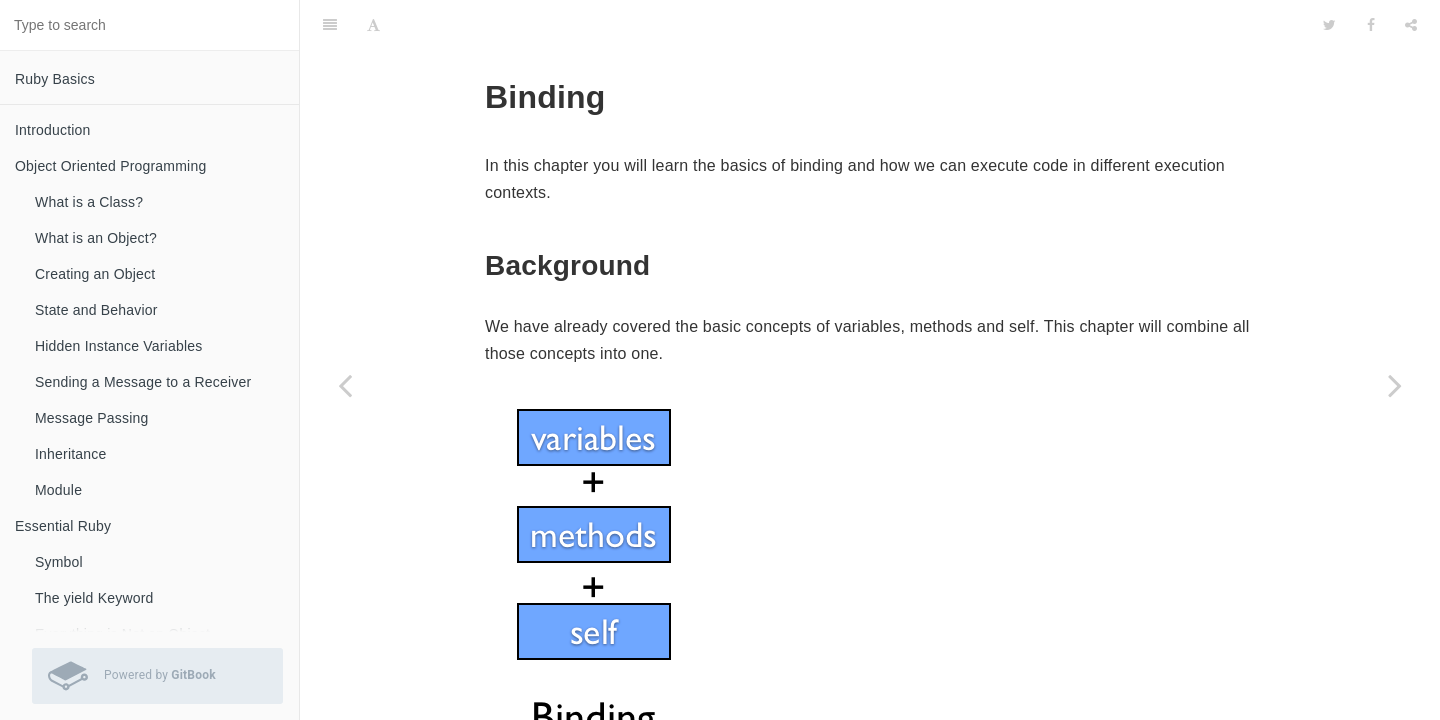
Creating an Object (95, 274)
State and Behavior (96, 310)
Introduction (53, 130)
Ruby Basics (55, 79)
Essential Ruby (63, 526)
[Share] (1411, 25)
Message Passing (92, 418)
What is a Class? (89, 202)
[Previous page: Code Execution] (345, 385)
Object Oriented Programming (110, 166)
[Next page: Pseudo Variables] (1395, 385)
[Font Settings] (373, 25)
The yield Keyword (94, 598)
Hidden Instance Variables (118, 346)
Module (58, 490)
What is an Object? (96, 238)
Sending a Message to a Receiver (143, 382)
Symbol (59, 562)
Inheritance (70, 454)
